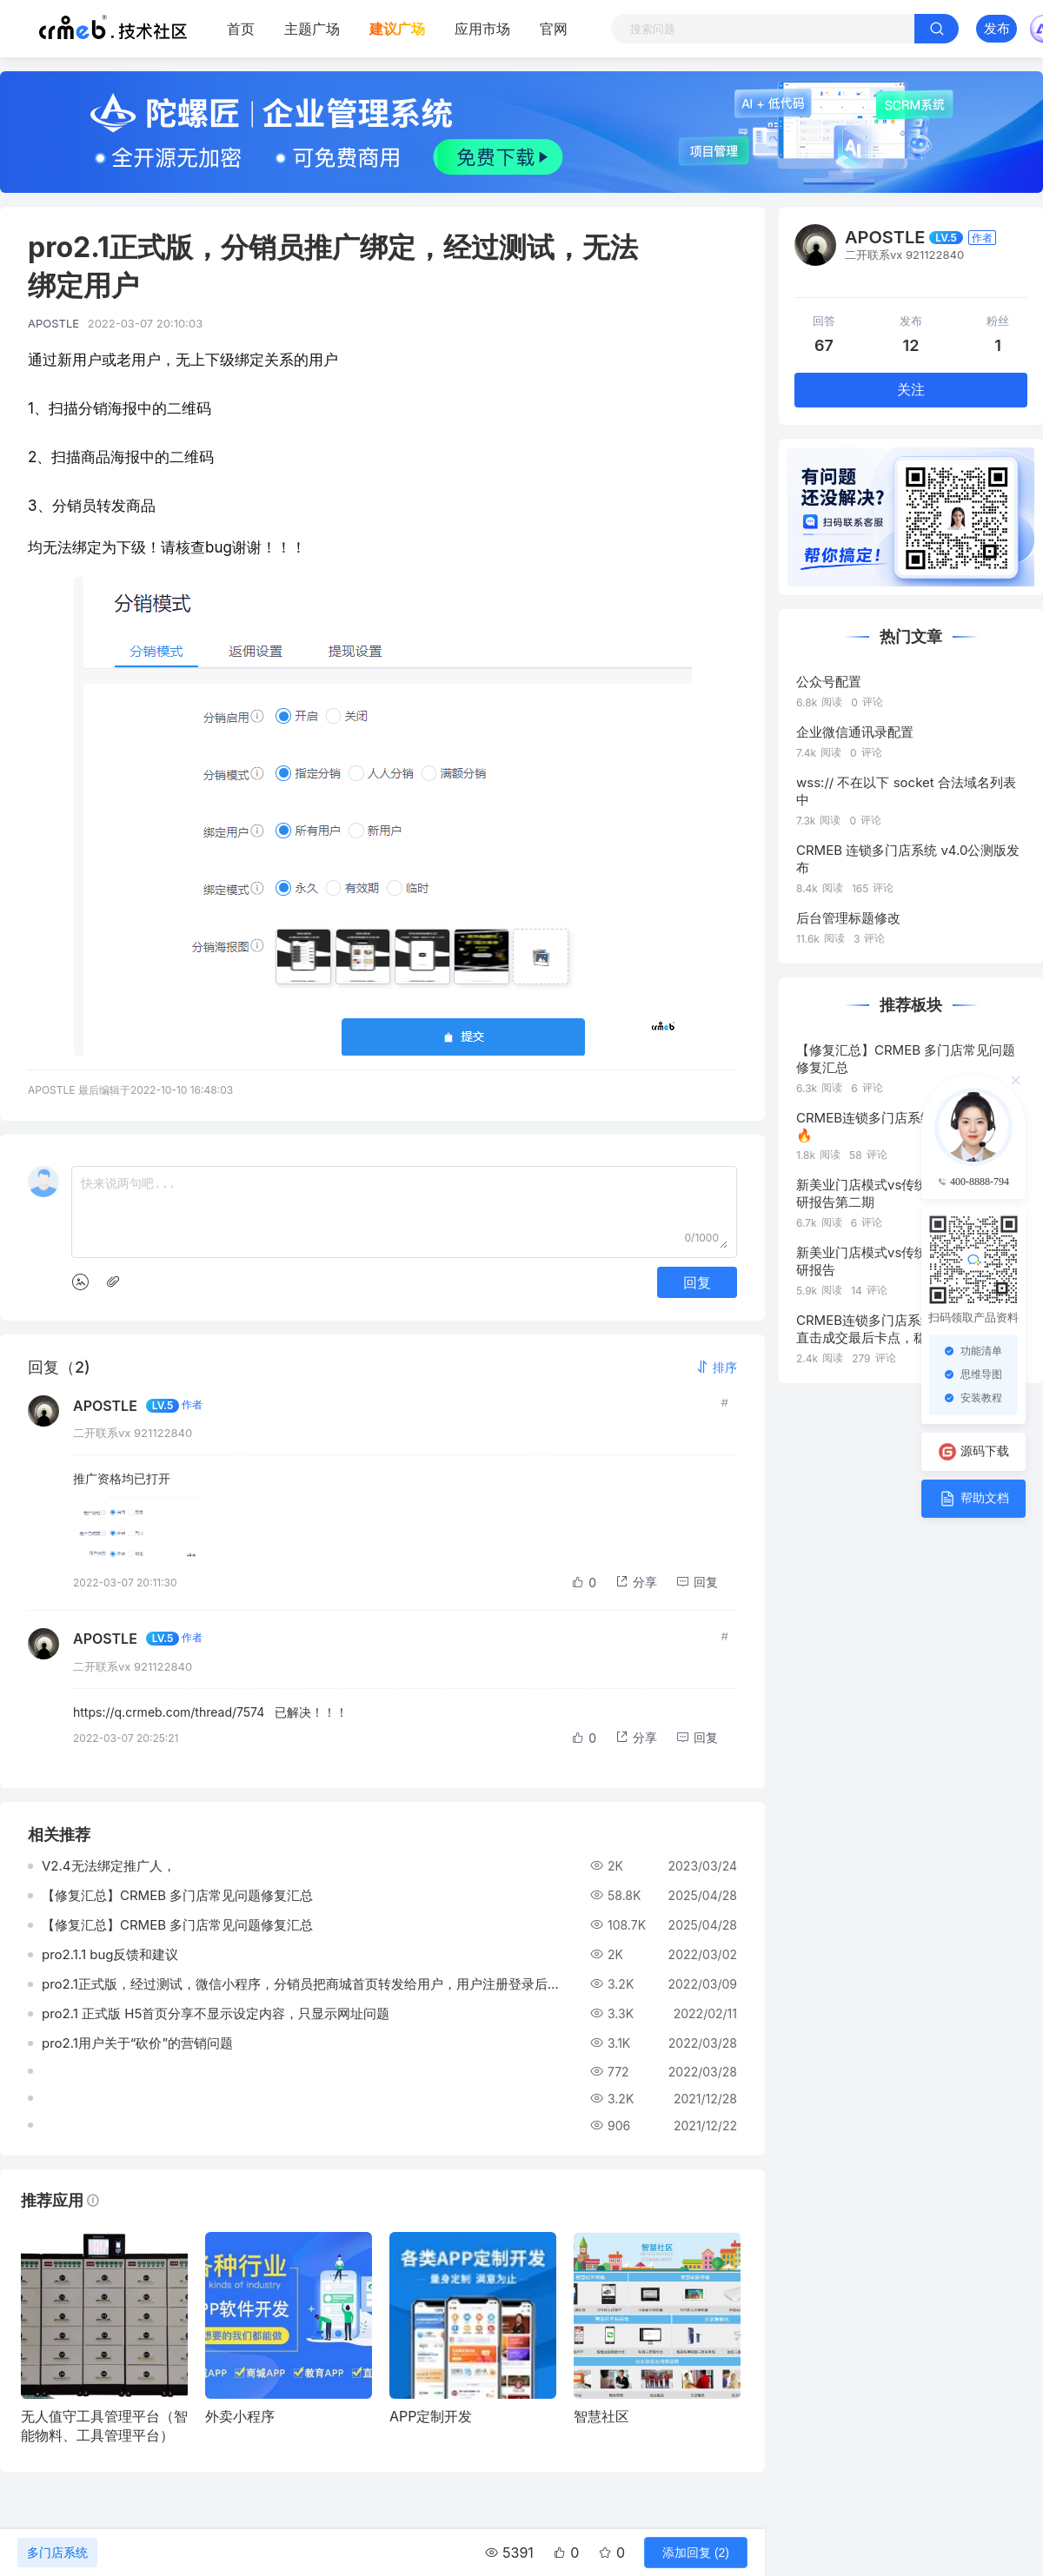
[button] (716, 1367)
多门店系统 (57, 2552)
